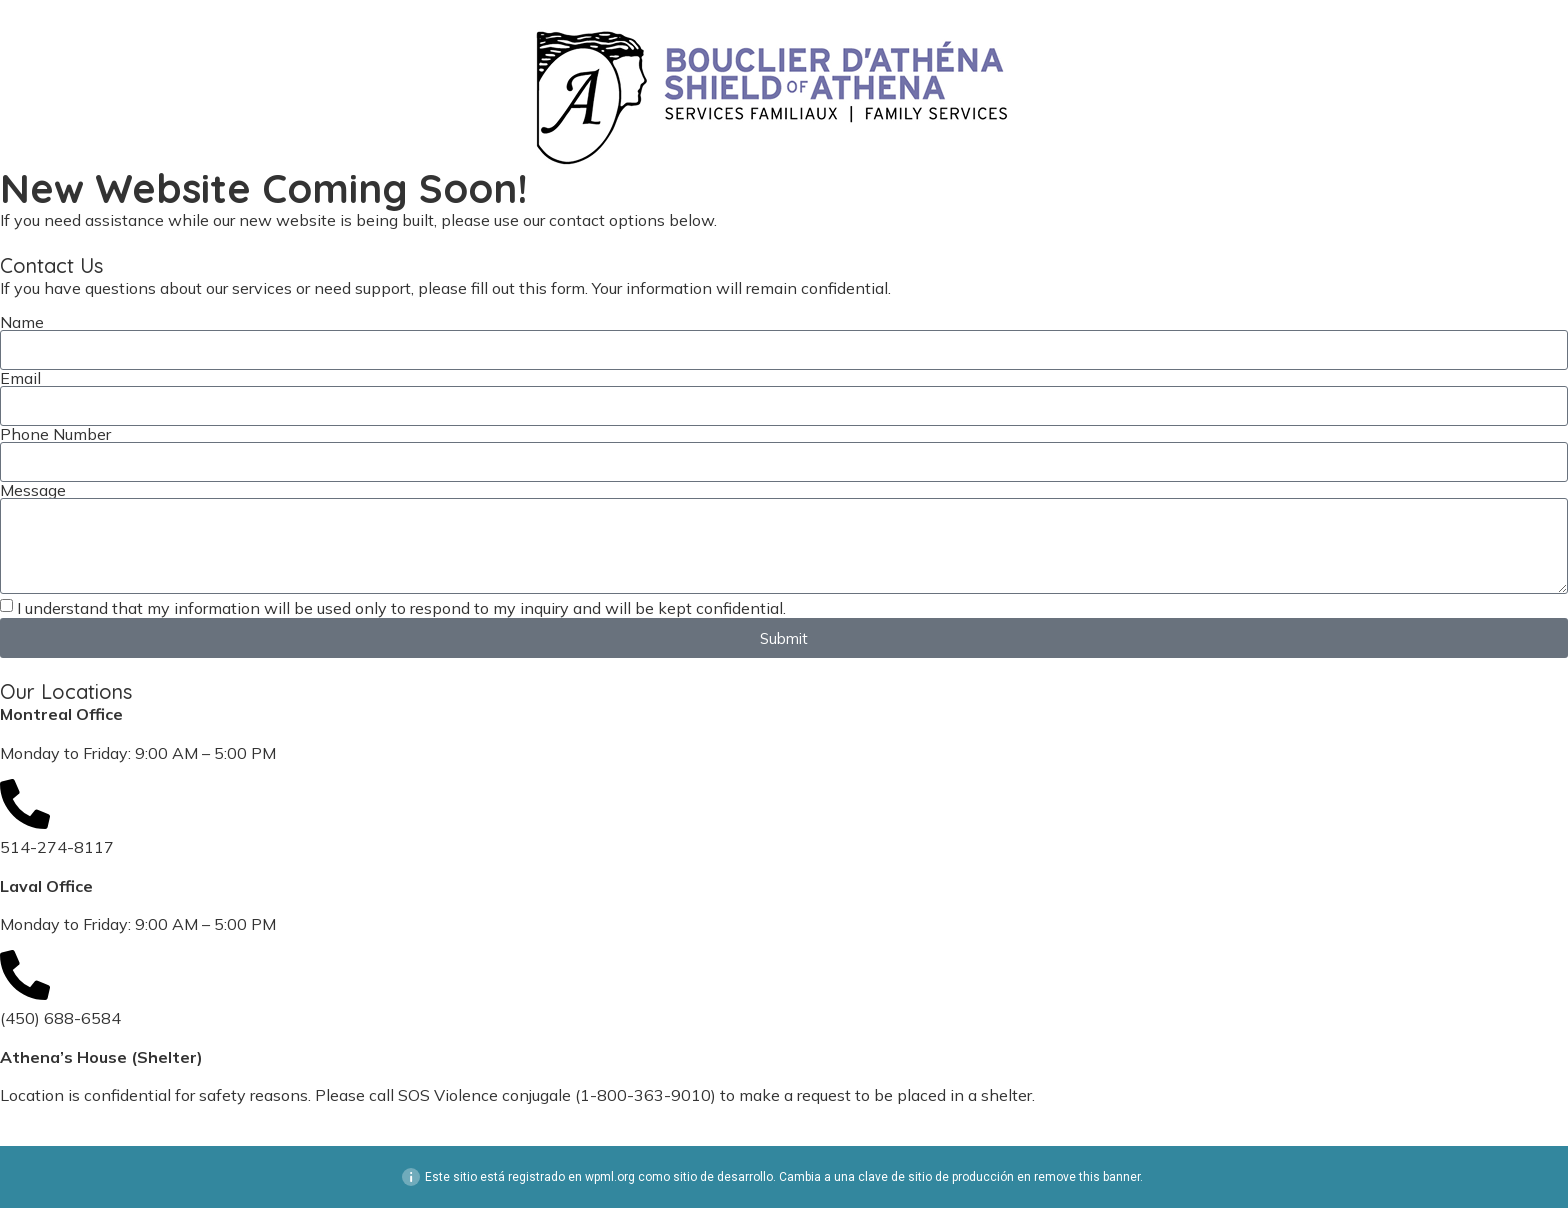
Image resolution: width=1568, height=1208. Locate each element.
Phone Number (55, 434)
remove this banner (1087, 1177)
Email (20, 378)
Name (22, 322)
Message (33, 490)
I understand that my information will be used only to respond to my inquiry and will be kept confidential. (401, 608)
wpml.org (610, 1177)
